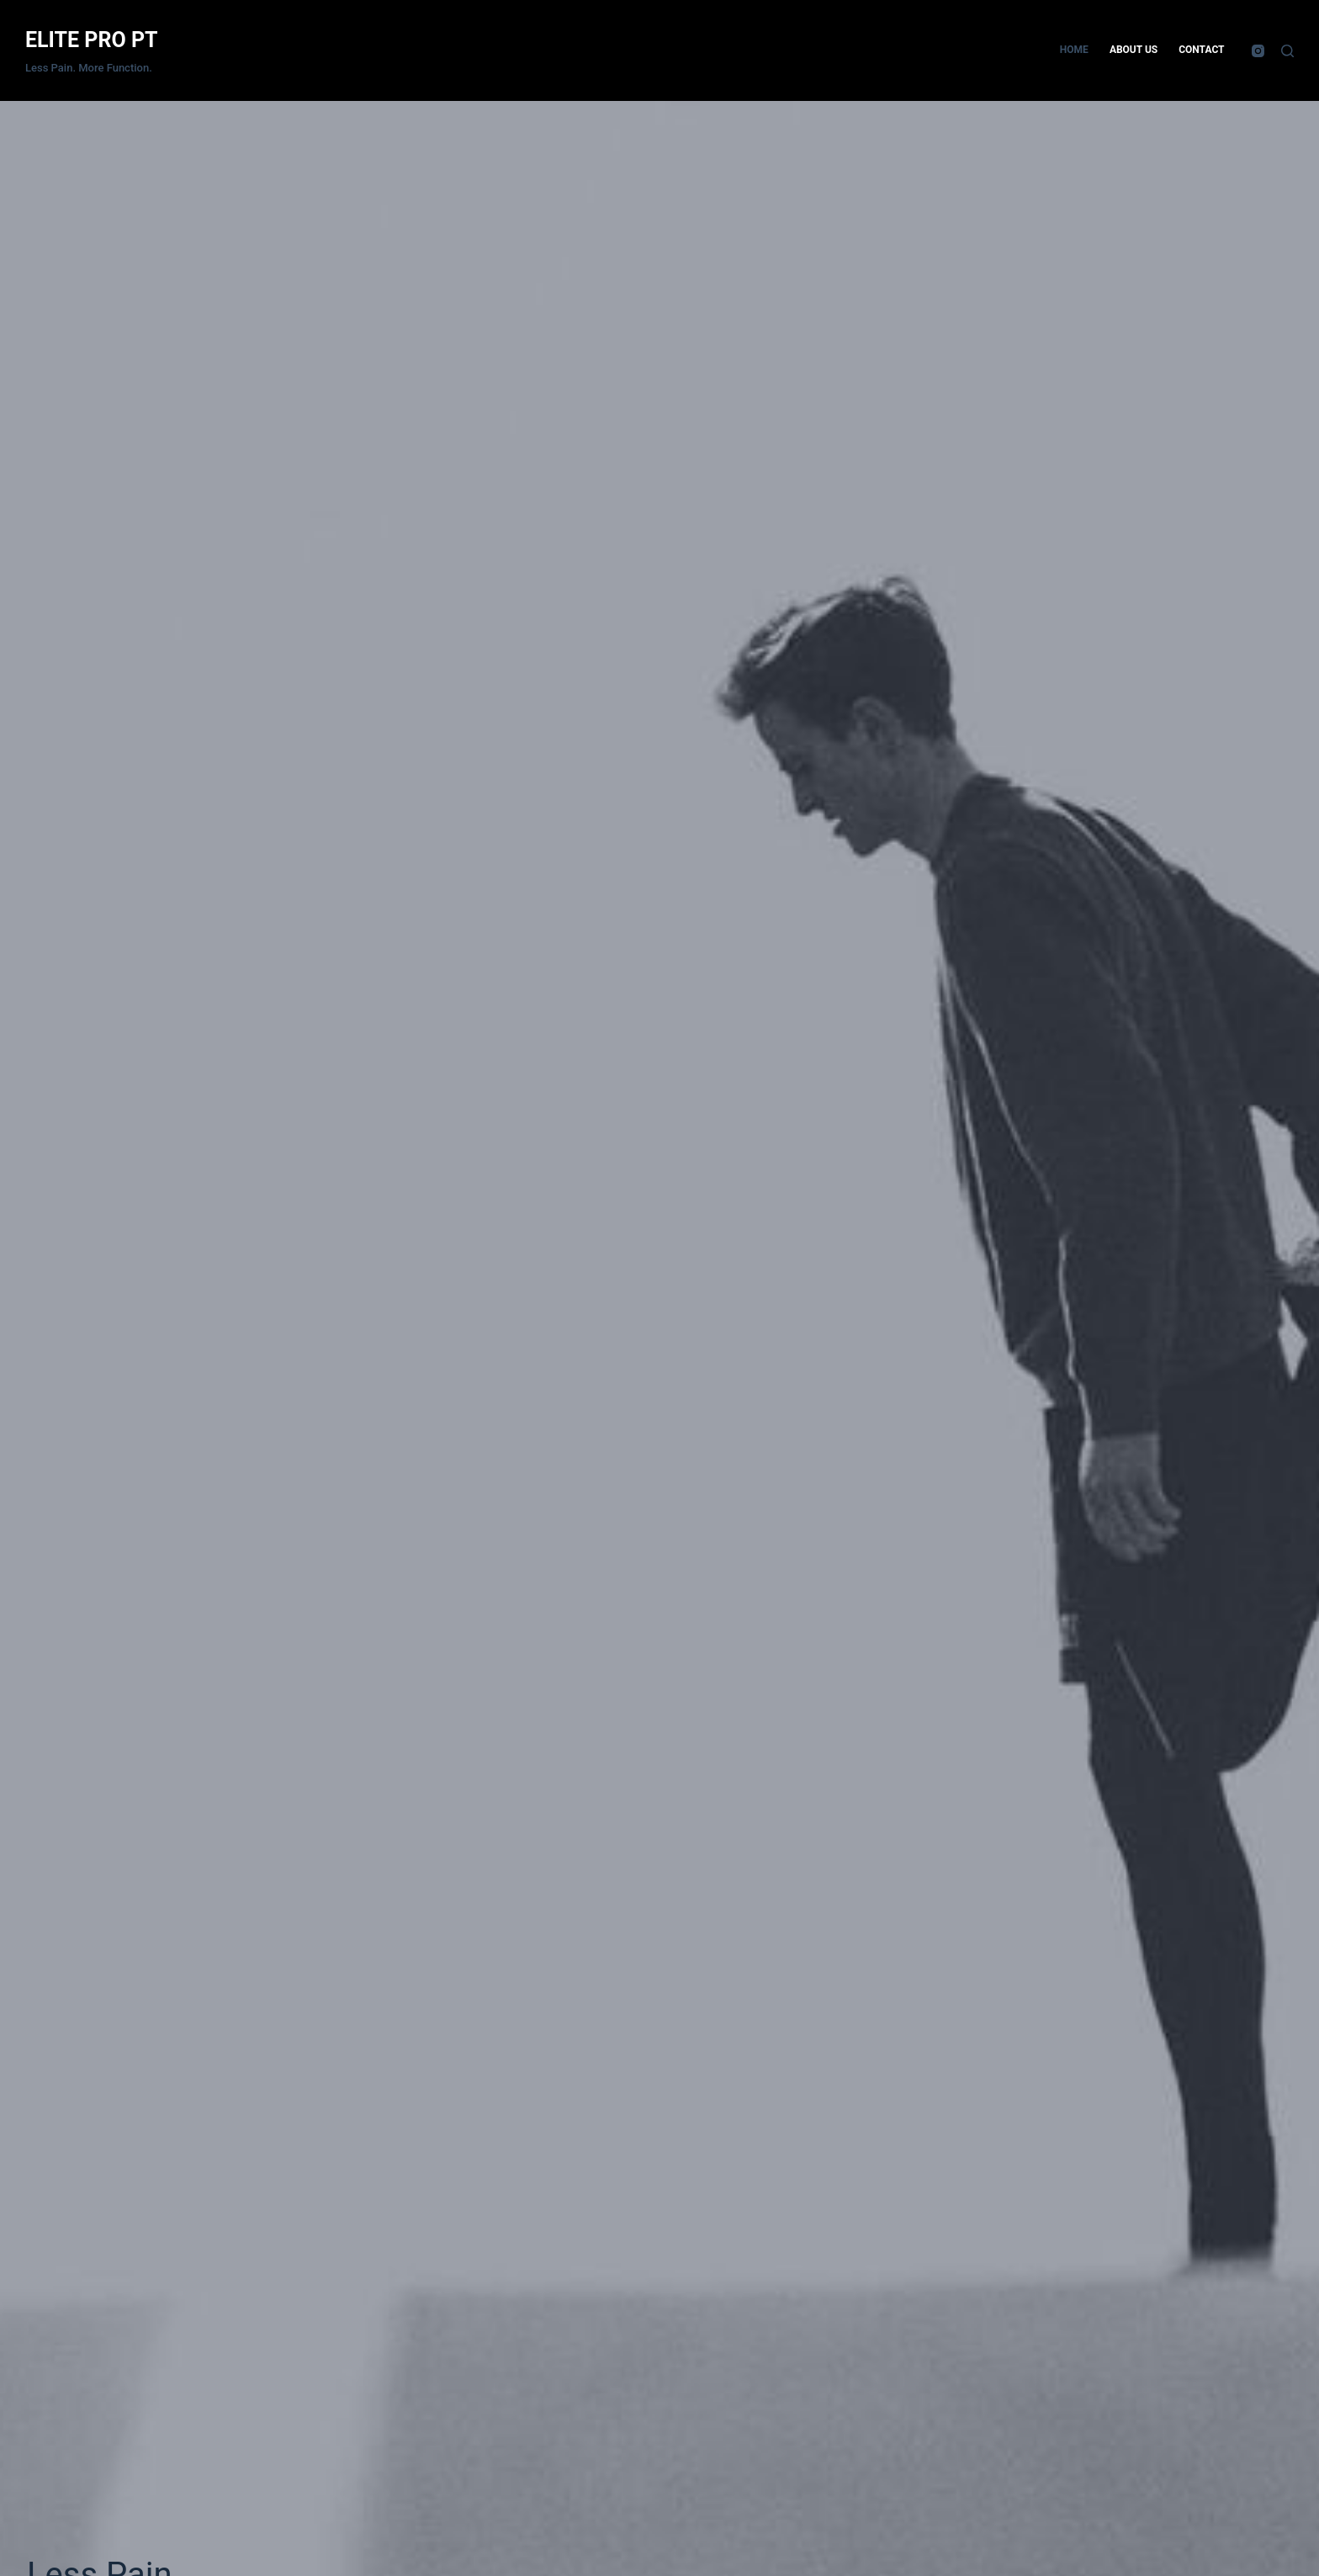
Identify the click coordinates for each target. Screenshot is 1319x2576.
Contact (1201, 50)
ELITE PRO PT (91, 40)
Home (1074, 50)
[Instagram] (1258, 51)
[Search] (1287, 51)
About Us (1133, 50)
